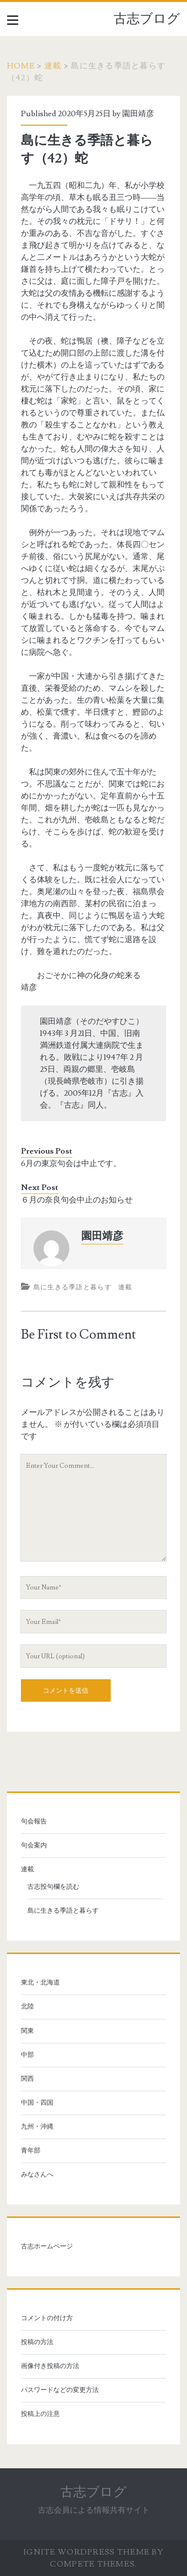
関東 (27, 2031)
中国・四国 (37, 2103)
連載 (53, 66)
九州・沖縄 (37, 2127)
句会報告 (34, 1821)
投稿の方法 (37, 2342)
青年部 (30, 2151)
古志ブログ (147, 18)
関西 (27, 2079)
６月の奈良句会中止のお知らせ (77, 1200)
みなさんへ (37, 2175)
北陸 (27, 2006)
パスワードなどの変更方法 (60, 2390)
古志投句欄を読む (53, 1887)
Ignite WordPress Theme (86, 2552)
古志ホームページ (47, 2246)
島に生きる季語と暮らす (72, 1287)
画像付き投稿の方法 (50, 2366)
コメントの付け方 (47, 2318)
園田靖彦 (138, 114)
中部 (27, 2055)
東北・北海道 (40, 1982)
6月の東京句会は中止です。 (71, 1164)
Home (21, 66)
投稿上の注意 (40, 2414)
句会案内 (34, 1845)
